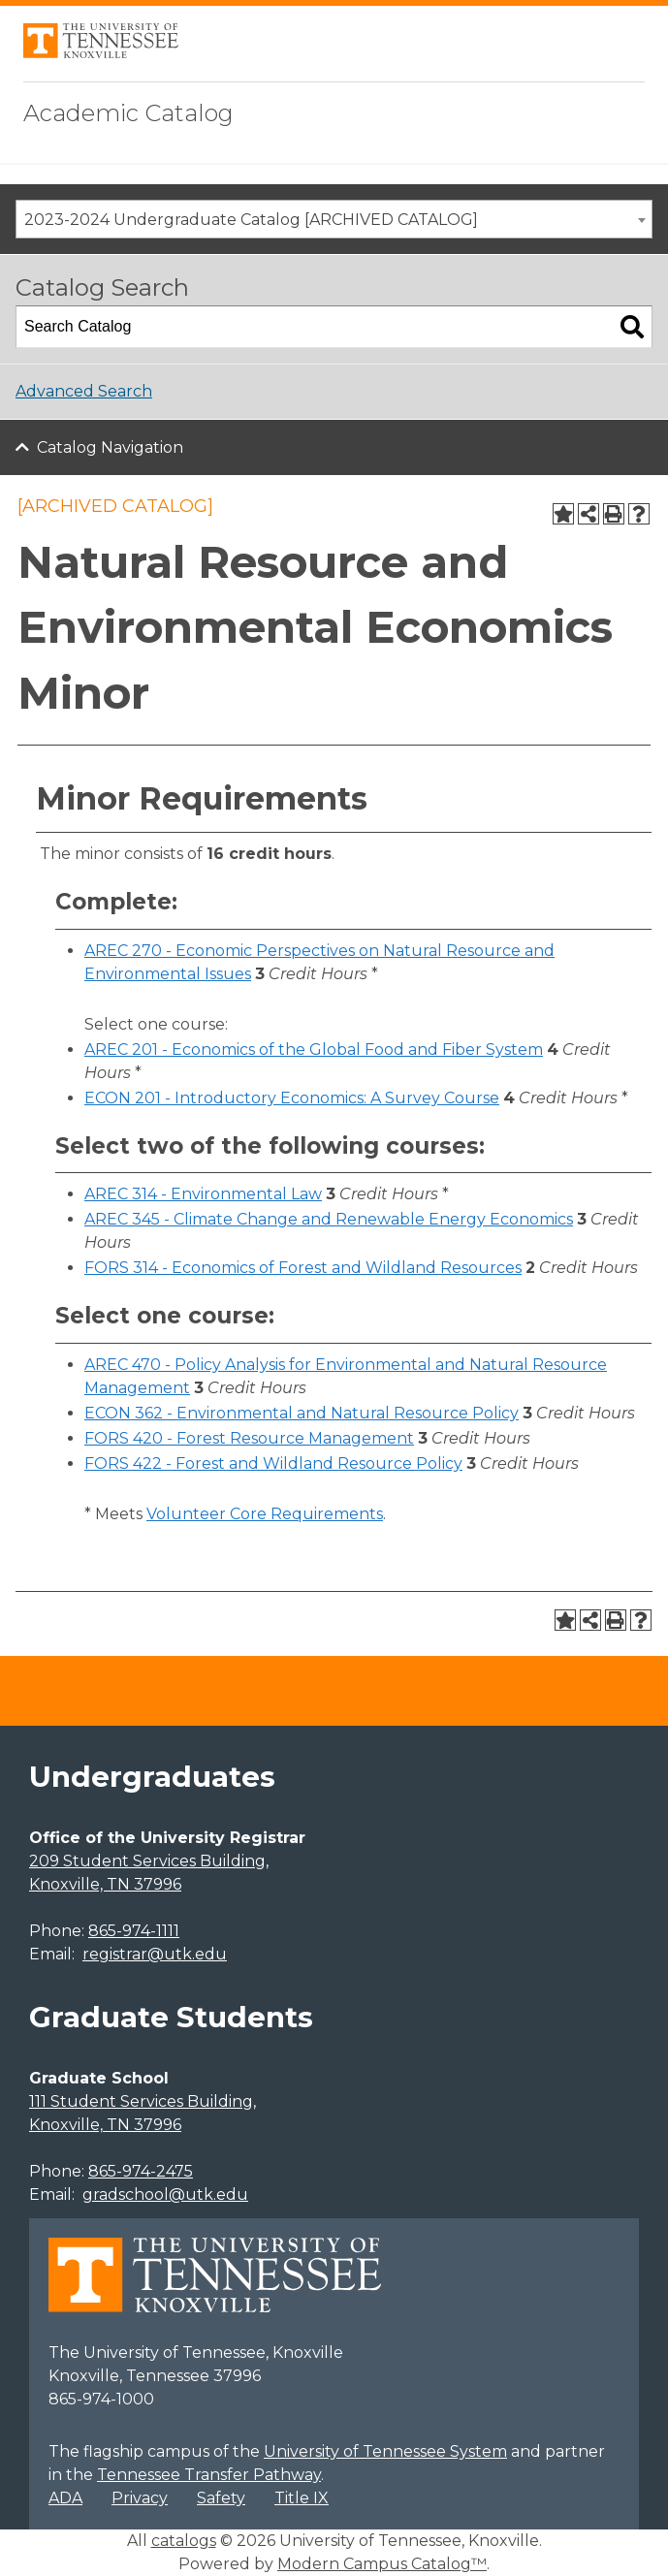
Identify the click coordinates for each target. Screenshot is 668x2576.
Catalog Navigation (110, 447)
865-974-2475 (140, 2171)
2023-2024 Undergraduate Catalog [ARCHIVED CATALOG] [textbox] (251, 219)
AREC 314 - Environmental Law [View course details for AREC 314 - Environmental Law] (203, 1194)
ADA (65, 2498)
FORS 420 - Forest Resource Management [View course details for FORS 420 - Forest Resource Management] (249, 1438)
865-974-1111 (133, 1931)
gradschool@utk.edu (165, 2194)
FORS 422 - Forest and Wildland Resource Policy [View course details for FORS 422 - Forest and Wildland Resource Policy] (273, 1463)
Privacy (139, 2498)
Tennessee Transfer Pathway (209, 2474)
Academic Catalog (128, 113)
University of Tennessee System (385, 2451)
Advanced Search (84, 391)
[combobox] (334, 219)
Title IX (301, 2498)
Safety (221, 2498)
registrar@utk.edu (154, 1954)
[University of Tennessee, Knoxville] (100, 53)
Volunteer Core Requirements (264, 1514)
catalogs (183, 2540)
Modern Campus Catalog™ (382, 2564)
